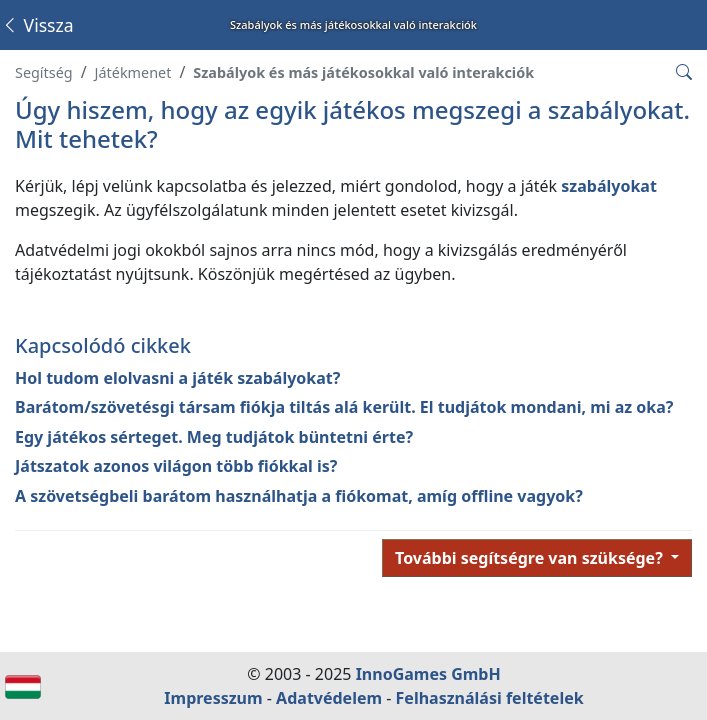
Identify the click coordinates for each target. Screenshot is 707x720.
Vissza (37, 25)
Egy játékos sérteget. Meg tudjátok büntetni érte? (214, 437)
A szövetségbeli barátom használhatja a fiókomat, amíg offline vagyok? (299, 496)
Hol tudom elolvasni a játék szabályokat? (177, 378)
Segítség (44, 72)
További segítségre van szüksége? (531, 558)
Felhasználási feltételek (490, 698)
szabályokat (609, 186)
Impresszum (213, 698)
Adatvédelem (329, 698)
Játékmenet (133, 72)
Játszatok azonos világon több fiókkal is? (176, 466)
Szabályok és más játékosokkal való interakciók (363, 72)
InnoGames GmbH (428, 674)
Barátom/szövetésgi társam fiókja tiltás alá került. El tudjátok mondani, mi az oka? (344, 407)
